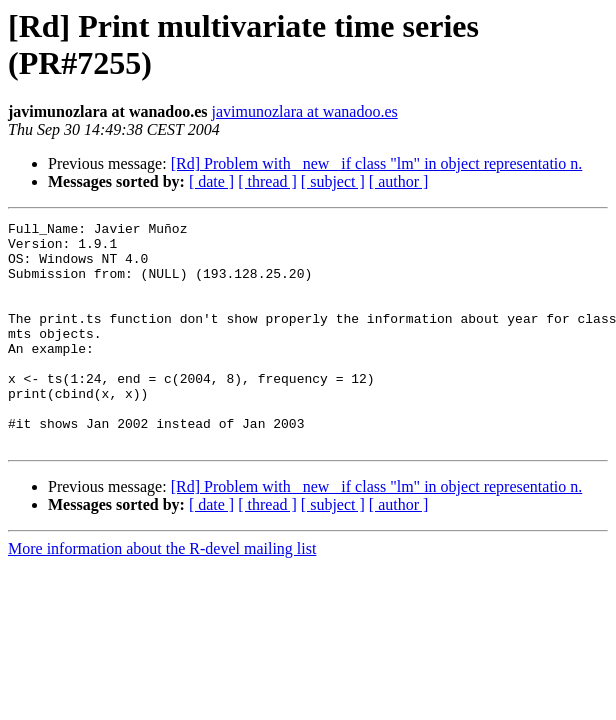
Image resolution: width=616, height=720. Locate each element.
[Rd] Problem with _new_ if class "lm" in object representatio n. (377, 163)
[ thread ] (267, 181)
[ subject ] (333, 181)
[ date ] (211, 181)
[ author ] (399, 181)
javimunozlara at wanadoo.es (305, 111)
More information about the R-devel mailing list (162, 593)
